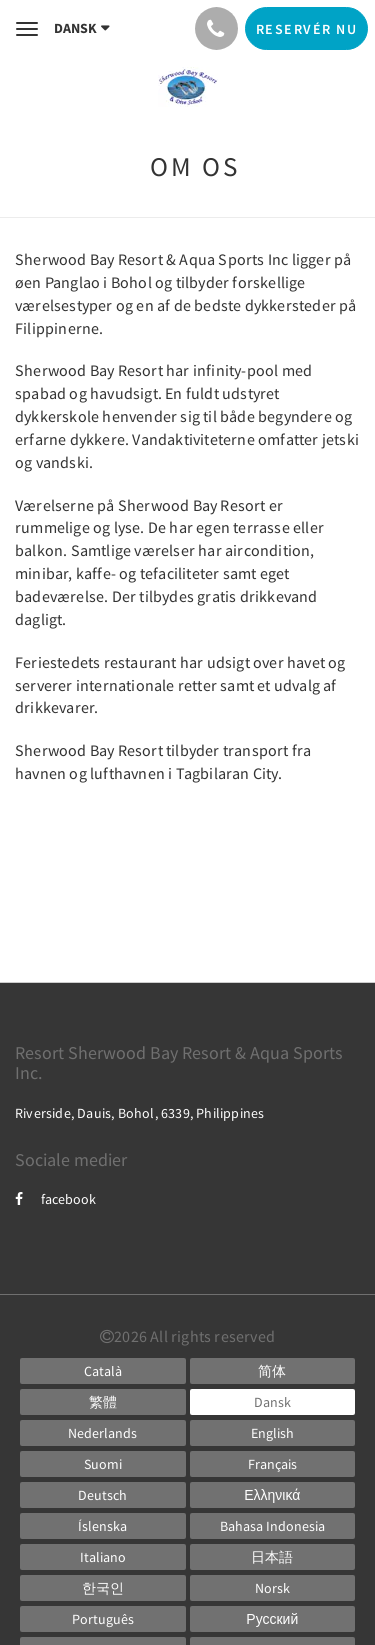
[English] (273, 1433)
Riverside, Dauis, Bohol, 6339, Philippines (139, 1113)
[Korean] (103, 1588)
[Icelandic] (103, 1526)
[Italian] (103, 1557)
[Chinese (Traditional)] (103, 1402)
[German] (103, 1495)
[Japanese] (273, 1557)
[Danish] (273, 1402)
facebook (55, 1199)
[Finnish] (103, 1464)
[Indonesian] (273, 1526)
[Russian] (273, 1619)
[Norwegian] (273, 1588)
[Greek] (273, 1495)
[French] (273, 1464)
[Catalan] (103, 1371)
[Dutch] (103, 1433)
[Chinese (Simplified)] (273, 1371)
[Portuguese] (103, 1619)
